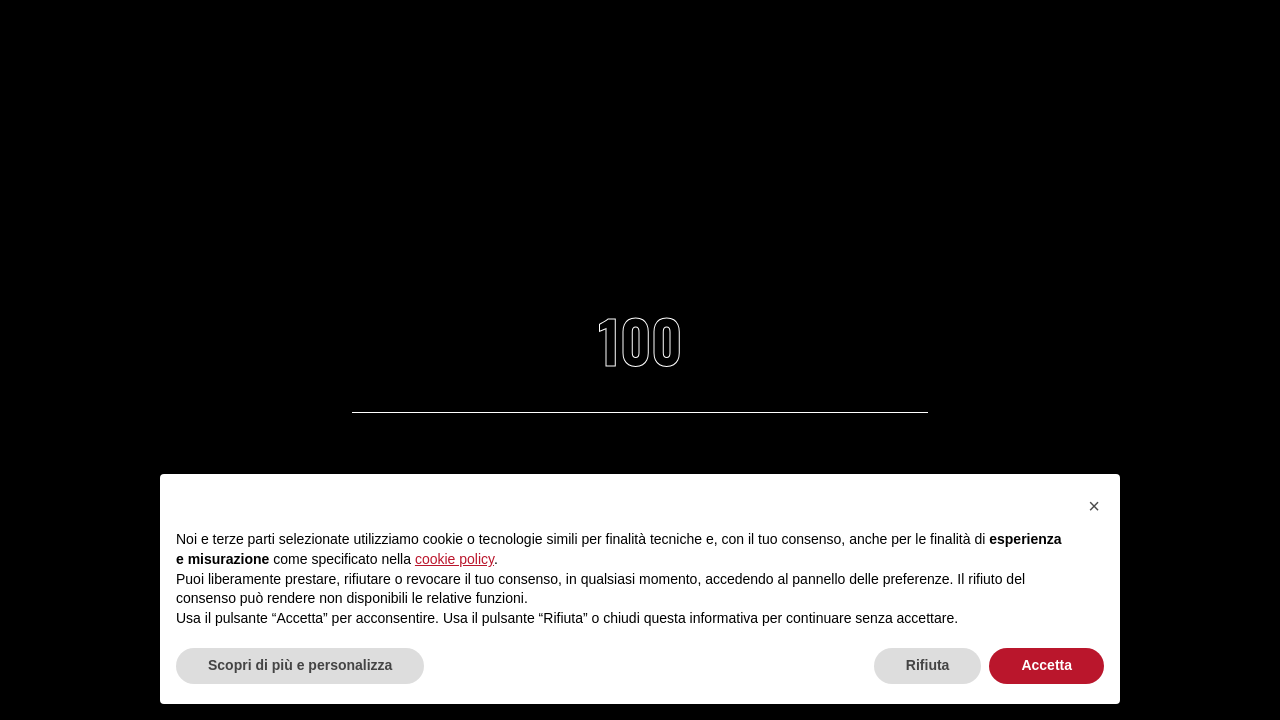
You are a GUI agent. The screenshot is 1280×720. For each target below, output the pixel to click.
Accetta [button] (1046, 665)
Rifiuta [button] (928, 665)
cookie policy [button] (454, 559)
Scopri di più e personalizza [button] (300, 665)
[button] (1094, 506)
